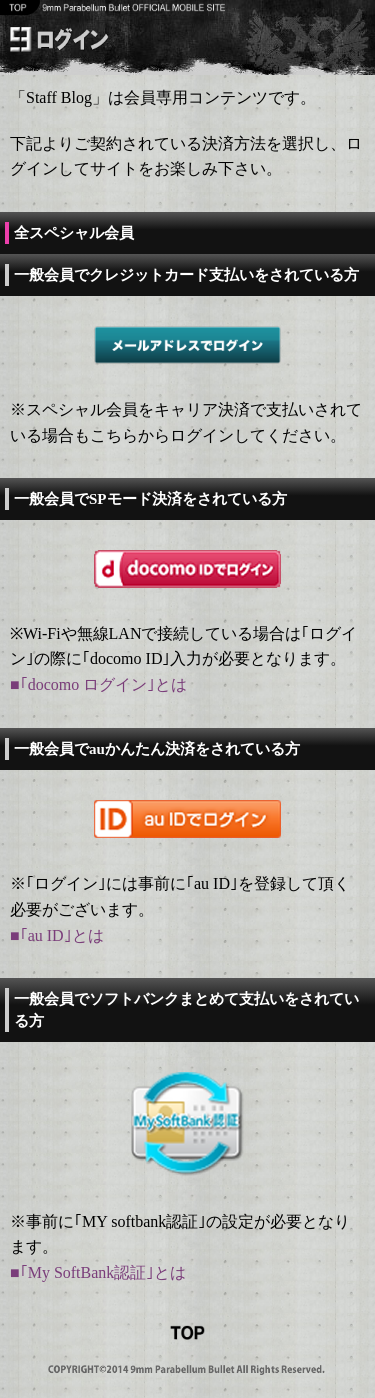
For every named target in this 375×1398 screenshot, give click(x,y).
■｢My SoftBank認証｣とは (98, 1272)
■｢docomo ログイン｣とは (98, 684)
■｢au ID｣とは (57, 935)
